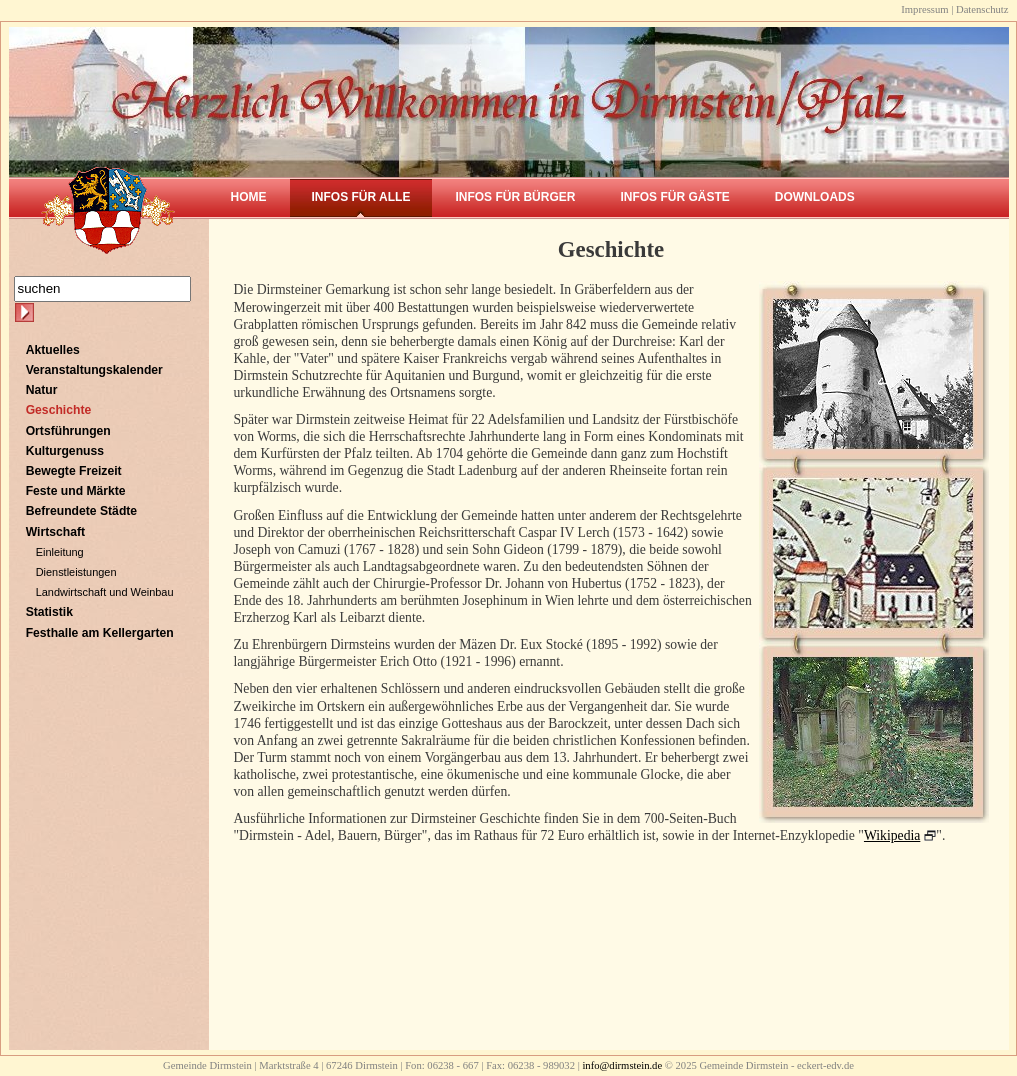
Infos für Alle (361, 197)
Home (249, 197)
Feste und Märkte (76, 491)
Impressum (924, 9)
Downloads (815, 197)
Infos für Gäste (674, 197)
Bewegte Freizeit (74, 471)
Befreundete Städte (81, 511)
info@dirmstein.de (622, 1065)
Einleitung (60, 552)
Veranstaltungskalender (94, 370)
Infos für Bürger (515, 197)
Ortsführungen (68, 431)
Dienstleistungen (76, 572)
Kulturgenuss (65, 451)
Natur (42, 390)
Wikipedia (892, 835)
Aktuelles (53, 350)
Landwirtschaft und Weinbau (105, 592)
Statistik (49, 612)
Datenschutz (982, 9)
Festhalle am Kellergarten (100, 633)
